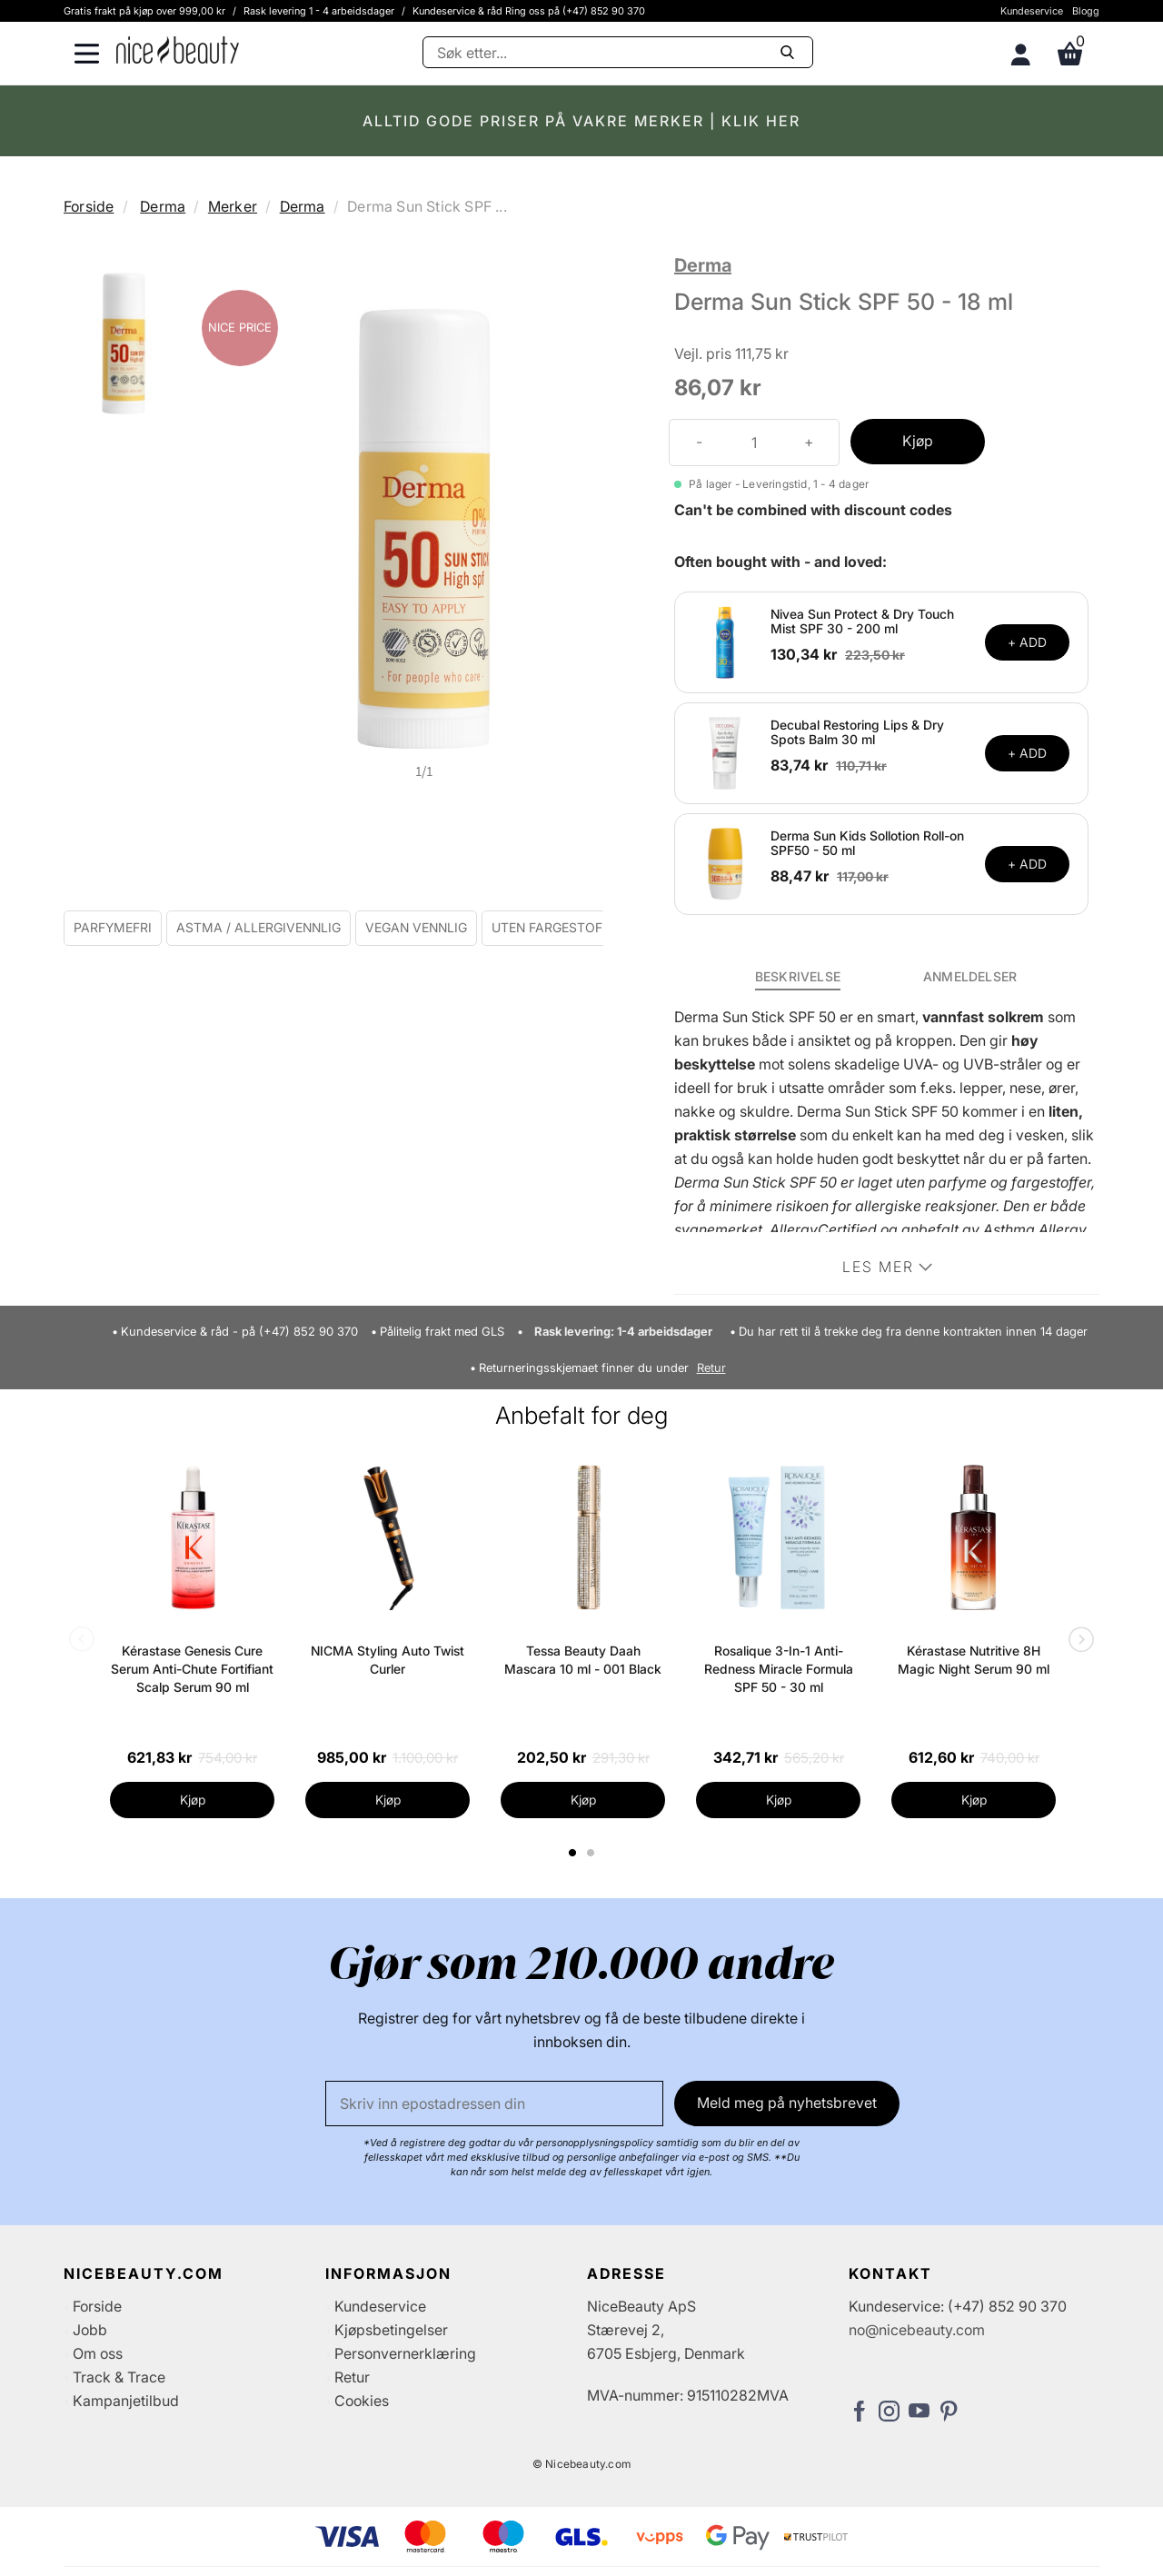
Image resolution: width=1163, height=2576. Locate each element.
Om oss (98, 2353)
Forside (89, 206)
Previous (85, 1641)
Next (1077, 1641)
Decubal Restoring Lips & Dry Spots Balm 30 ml (857, 732)
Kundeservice (1031, 11)
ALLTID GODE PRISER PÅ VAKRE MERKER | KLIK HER (581, 121)
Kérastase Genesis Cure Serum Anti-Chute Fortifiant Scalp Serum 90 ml (192, 1669)
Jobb (90, 2330)
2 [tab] (593, 1853)
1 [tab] (573, 1853)
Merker (232, 206)
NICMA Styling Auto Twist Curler (387, 1659)
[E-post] (494, 2103)
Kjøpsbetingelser (391, 2330)
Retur (711, 1368)
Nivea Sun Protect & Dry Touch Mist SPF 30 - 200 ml (862, 621)
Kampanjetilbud (126, 2401)
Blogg (1085, 11)
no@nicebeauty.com (917, 2330)
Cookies (361, 2401)
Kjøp (917, 441)
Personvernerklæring (405, 2353)
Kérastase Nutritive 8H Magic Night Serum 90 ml (973, 1659)
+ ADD (1027, 642)
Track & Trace (119, 2377)
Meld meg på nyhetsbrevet (787, 2103)
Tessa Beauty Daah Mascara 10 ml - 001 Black (582, 1659)
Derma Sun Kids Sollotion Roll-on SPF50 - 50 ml (867, 843)
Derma (162, 206)
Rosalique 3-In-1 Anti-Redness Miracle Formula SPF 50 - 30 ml (778, 1669)
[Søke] (617, 52)
